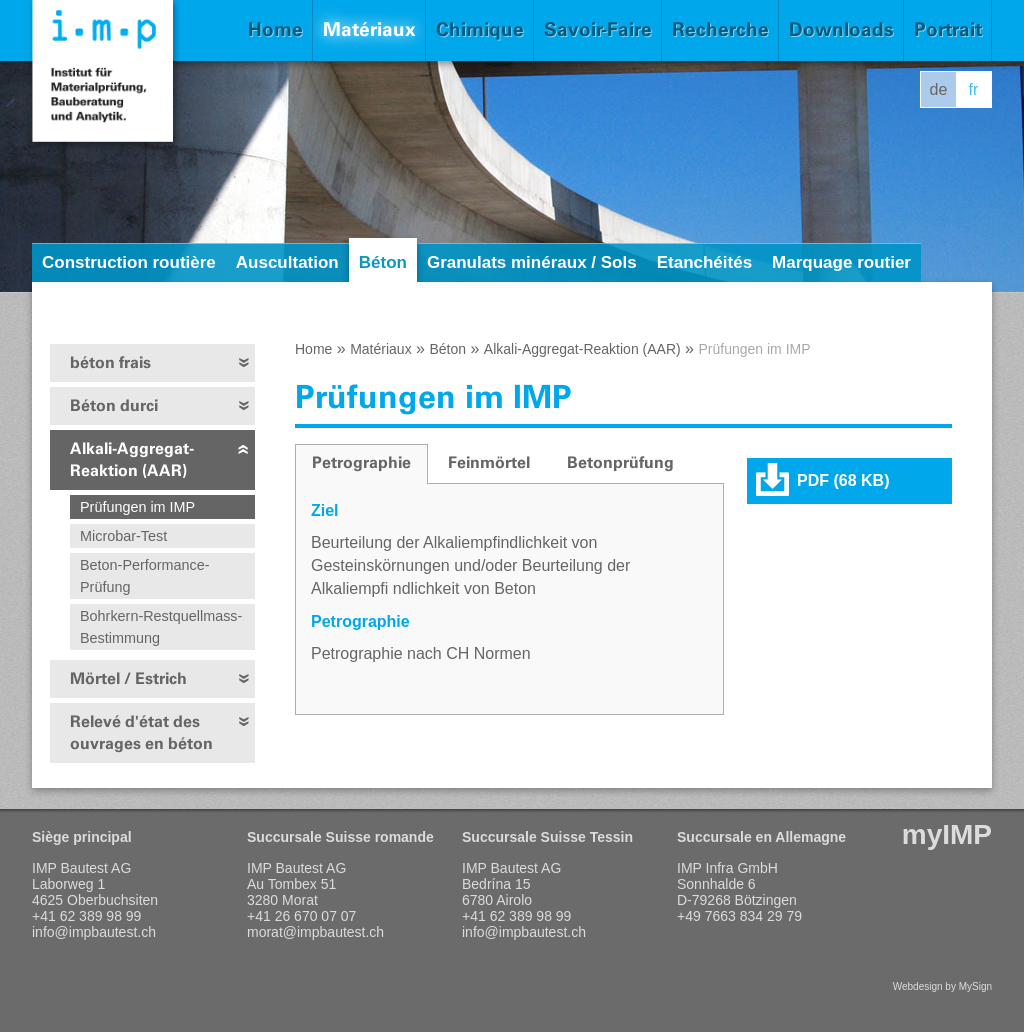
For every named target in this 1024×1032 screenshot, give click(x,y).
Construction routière (129, 262)
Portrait (948, 29)
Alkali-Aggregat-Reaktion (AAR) (132, 459)
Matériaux (369, 29)
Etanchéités (704, 262)
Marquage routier (841, 262)
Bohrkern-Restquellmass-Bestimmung (161, 627)
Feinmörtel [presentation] (489, 462)
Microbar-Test (123, 536)
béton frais (110, 362)
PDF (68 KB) (843, 480)
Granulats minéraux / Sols (532, 262)
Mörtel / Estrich (128, 678)
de (939, 89)
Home (275, 29)
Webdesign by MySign (942, 986)
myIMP (947, 834)
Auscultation (287, 262)
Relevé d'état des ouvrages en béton (141, 732)
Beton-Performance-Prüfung (145, 576)
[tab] (361, 464)
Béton (383, 262)
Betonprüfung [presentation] (620, 462)
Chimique (480, 29)
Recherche (720, 29)
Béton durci (114, 405)
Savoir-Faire (598, 29)
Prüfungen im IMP (137, 507)
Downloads (841, 29)
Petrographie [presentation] (361, 462)
